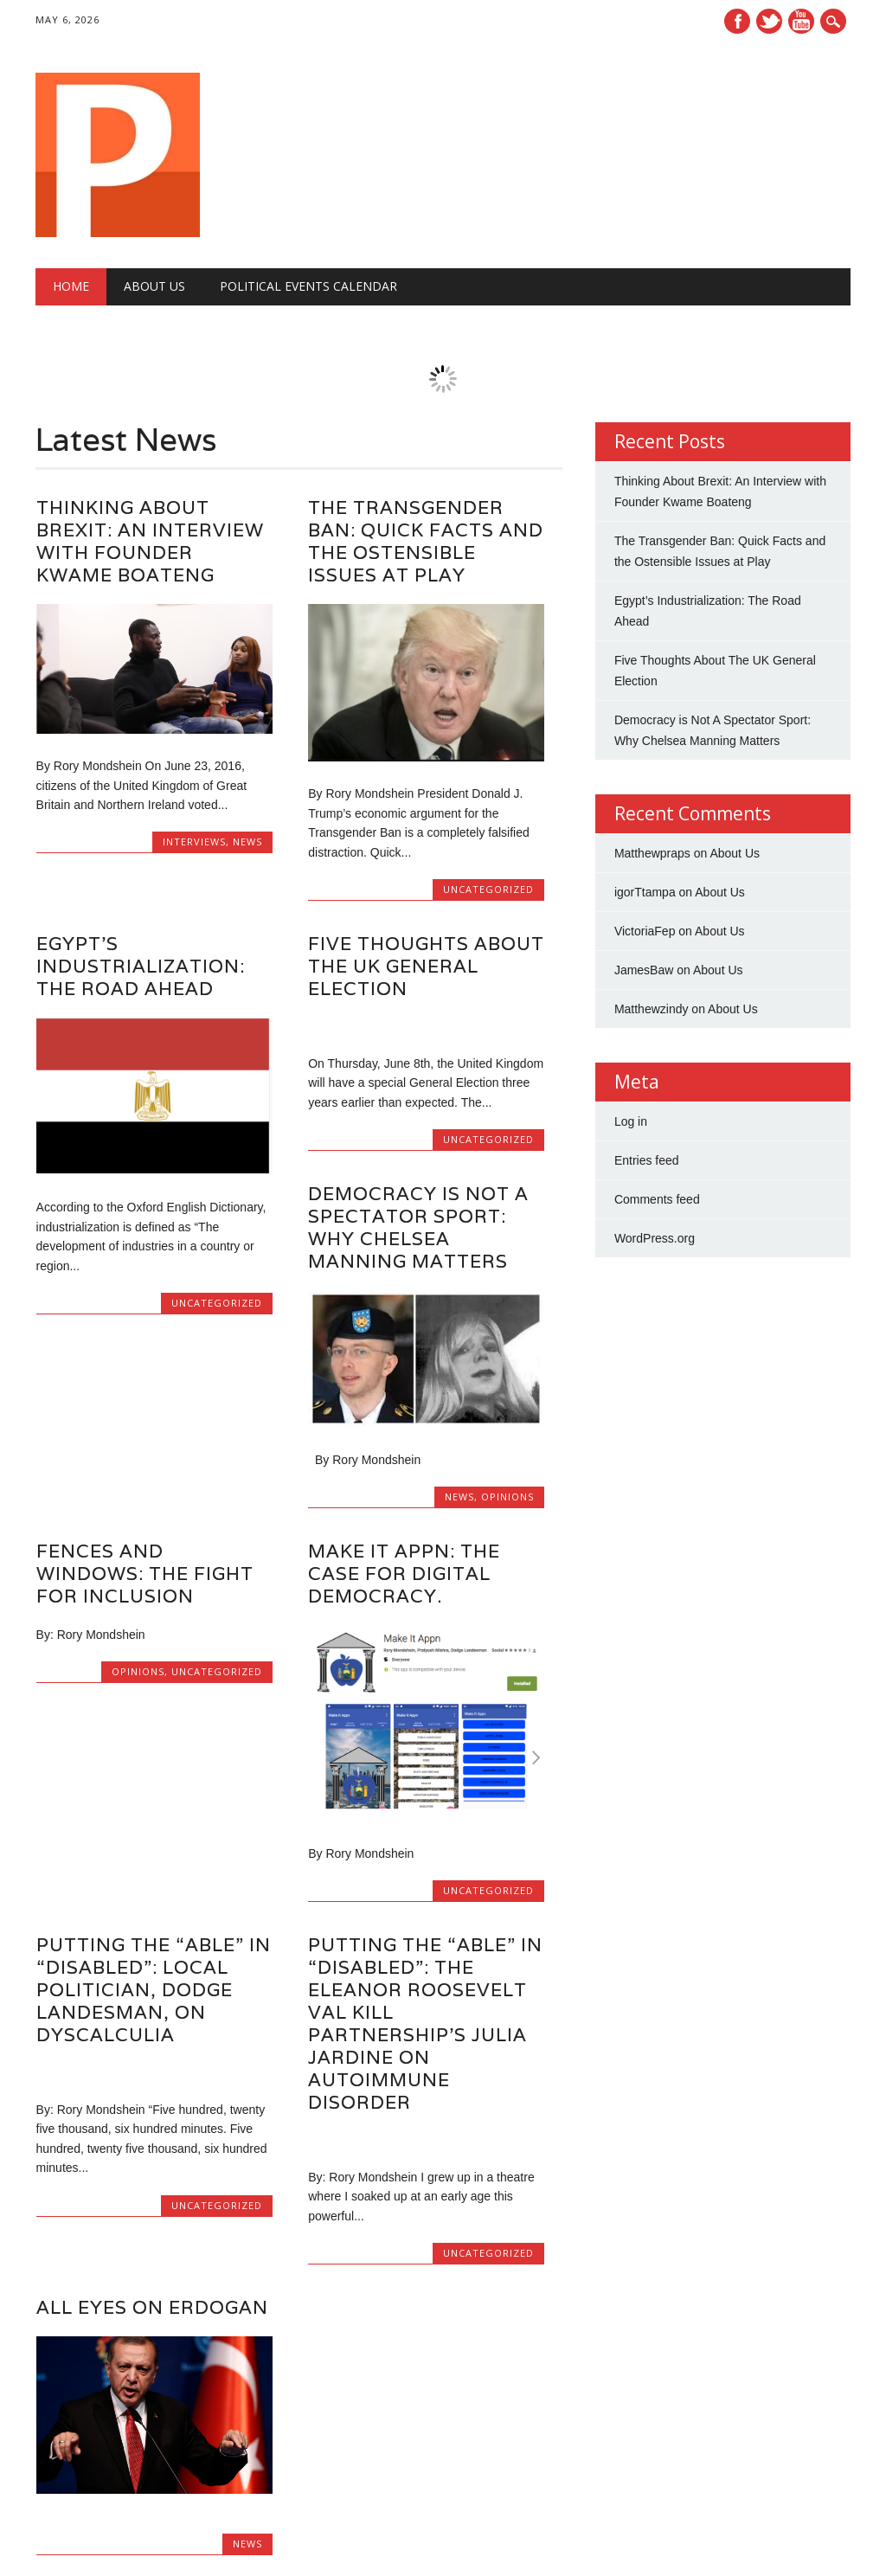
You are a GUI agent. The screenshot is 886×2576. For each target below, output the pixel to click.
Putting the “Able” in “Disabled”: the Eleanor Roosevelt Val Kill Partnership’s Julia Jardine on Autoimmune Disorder (425, 2023)
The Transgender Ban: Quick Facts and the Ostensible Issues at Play (425, 541)
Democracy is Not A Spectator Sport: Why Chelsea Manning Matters (418, 1227)
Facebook (737, 21)
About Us (154, 286)
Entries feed (646, 1160)
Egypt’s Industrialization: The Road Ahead (140, 966)
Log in (630, 1121)
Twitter (769, 21)
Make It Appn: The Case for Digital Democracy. (404, 1573)
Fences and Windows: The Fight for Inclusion (145, 1573)
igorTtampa (645, 892)
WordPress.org (654, 1238)
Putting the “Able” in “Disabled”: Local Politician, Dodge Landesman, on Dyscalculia (153, 1989)
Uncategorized (488, 889)
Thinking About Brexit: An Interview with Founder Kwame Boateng (150, 541)
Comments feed (657, 1199)
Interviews (194, 841)
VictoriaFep (645, 931)
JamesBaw (643, 970)
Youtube (801, 21)
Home (71, 286)
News (247, 841)
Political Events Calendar (308, 286)
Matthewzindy (651, 1009)
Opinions (507, 1496)
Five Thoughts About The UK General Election (426, 966)
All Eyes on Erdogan (152, 2307)
